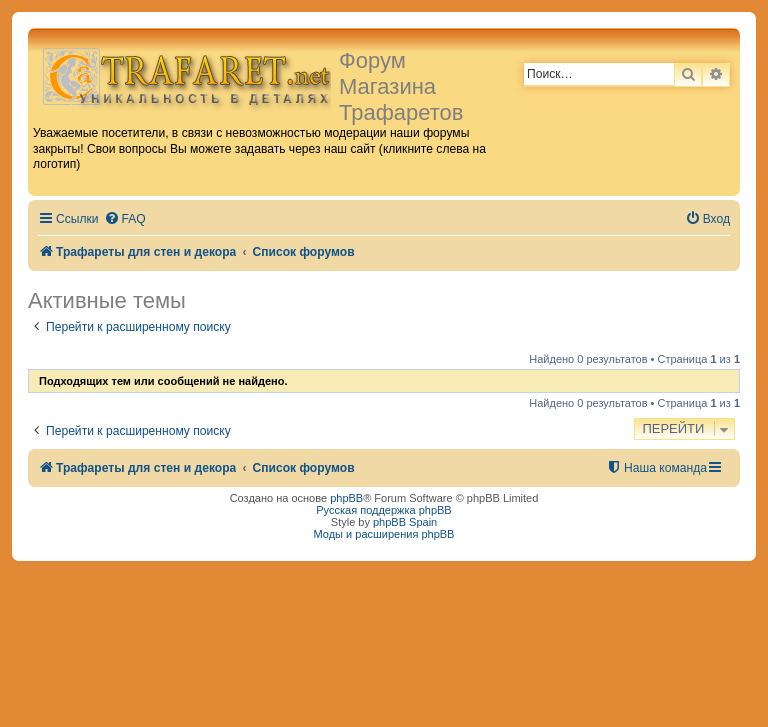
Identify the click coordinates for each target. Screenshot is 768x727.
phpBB (346, 498)
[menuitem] (125, 219)
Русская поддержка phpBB (383, 510)
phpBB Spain (405, 522)
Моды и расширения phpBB (384, 534)
